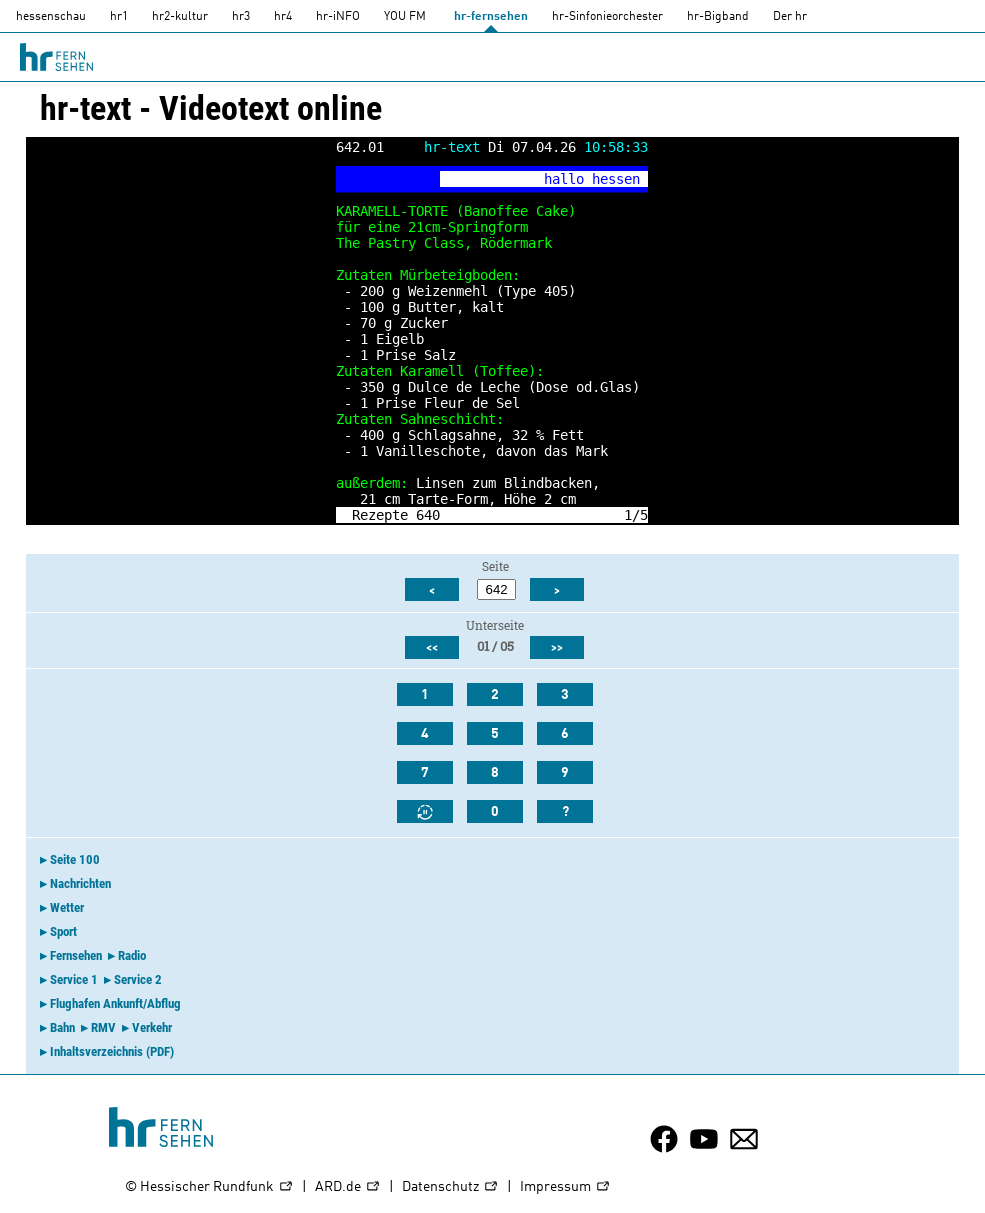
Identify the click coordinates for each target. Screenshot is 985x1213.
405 (556, 291)
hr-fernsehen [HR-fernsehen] (491, 17)
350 (372, 387)
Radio (132, 955)
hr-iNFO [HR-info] (338, 17)
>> (557, 648)
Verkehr (152, 1027)
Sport (63, 931)
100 (372, 307)
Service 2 (138, 979)
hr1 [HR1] (119, 17)
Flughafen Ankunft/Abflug (115, 1003)
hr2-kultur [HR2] (180, 17)
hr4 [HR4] (283, 17)
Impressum (565, 1187)
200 (372, 291)
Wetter (67, 907)
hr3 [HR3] (241, 17)
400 (372, 435)
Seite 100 (75, 859)
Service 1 (74, 979)
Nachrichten (80, 883)
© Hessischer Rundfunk (209, 1187)
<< (432, 648)
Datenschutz (450, 1187)
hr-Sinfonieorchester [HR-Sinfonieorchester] (607, 17)
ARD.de (348, 1187)
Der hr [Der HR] (790, 17)
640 (428, 515)
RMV (103, 1027)
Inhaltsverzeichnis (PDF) (112, 1051)
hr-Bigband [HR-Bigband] (718, 17)
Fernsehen (76, 955)
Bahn (62, 1027)
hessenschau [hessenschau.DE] (51, 17)
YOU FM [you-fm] (405, 17)
